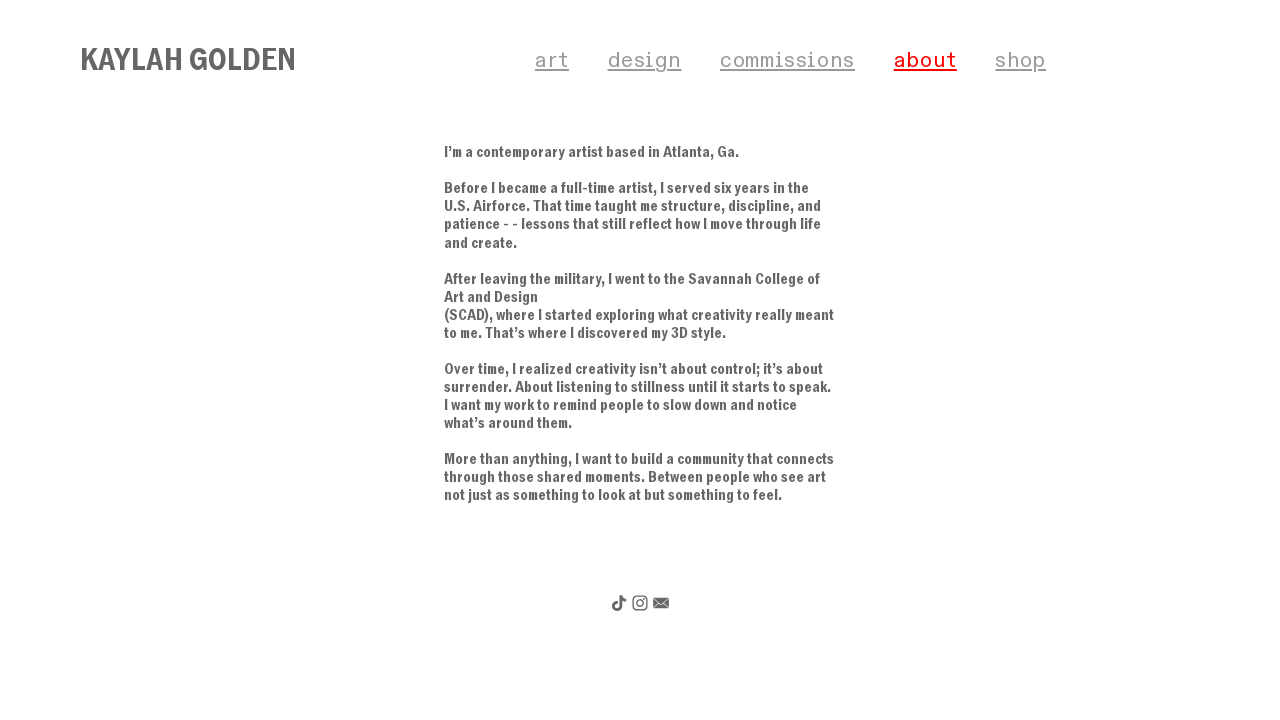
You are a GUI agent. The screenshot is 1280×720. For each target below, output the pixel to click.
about (925, 60)
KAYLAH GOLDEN (188, 59)
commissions (787, 60)
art (552, 60)
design (645, 60)
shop (1020, 60)
